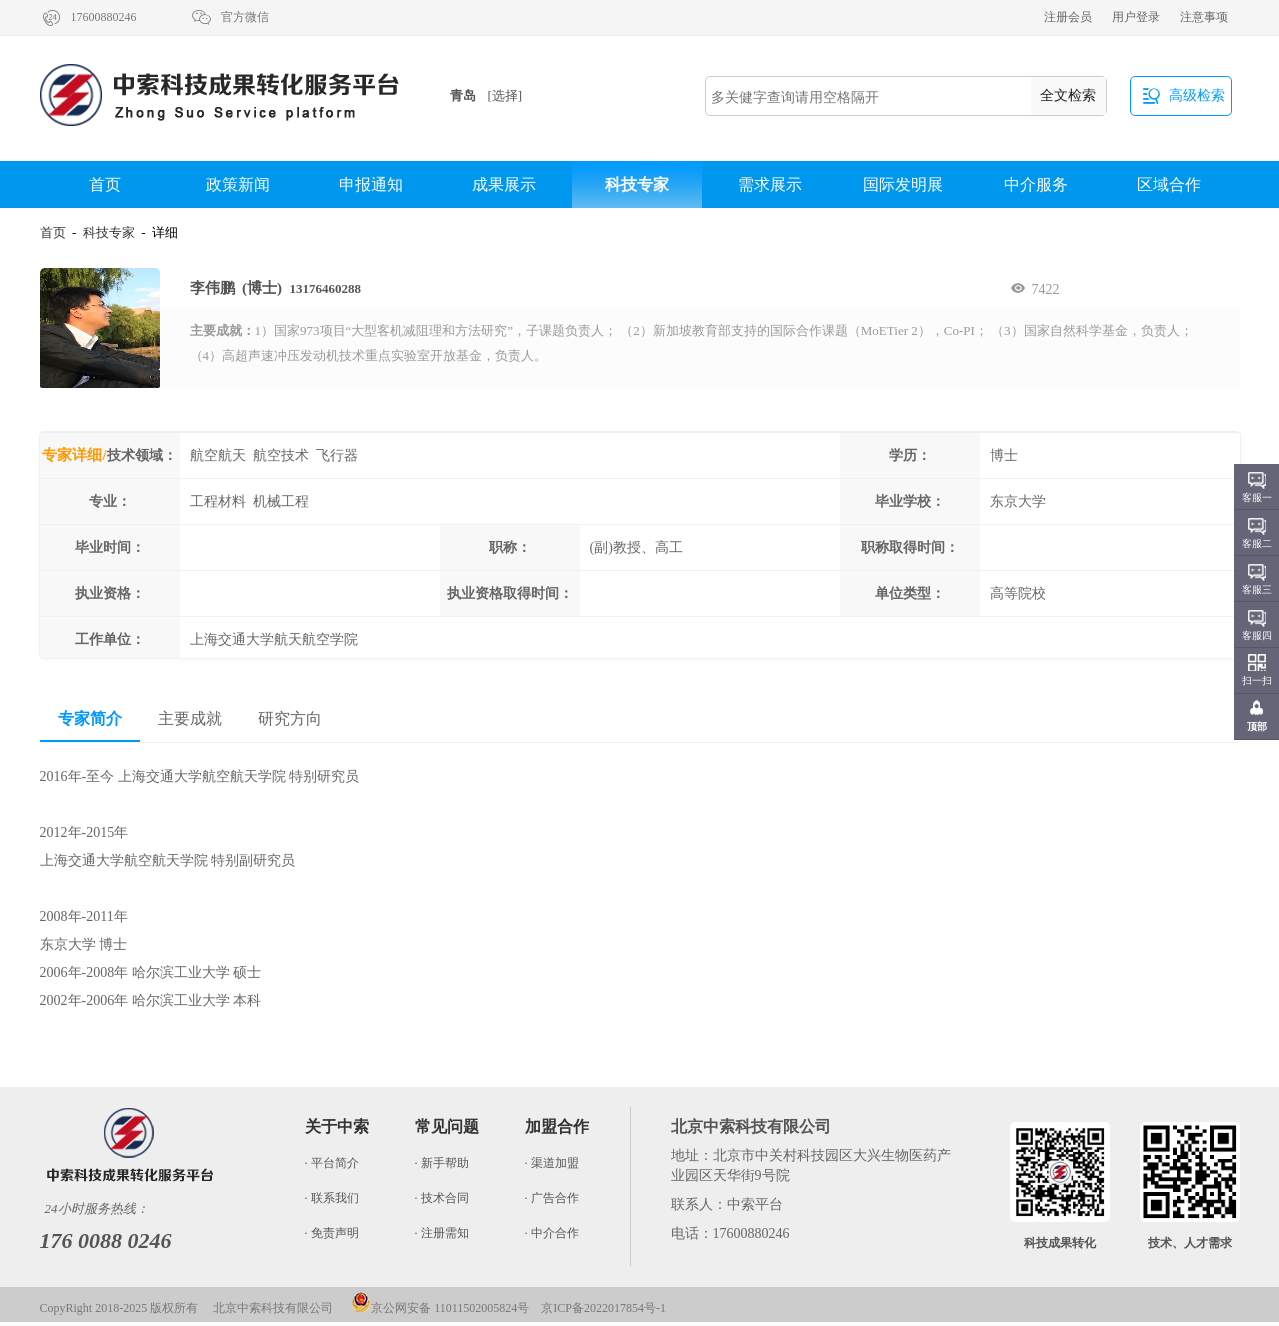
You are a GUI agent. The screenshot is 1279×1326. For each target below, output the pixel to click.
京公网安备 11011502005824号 (440, 1308)
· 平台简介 (332, 1163)
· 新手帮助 (442, 1163)
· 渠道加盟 (552, 1163)
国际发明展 (903, 184)
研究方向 (290, 718)
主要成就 (190, 718)
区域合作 (1169, 184)
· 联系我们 (332, 1198)
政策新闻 (238, 184)
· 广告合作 (552, 1198)
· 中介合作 (552, 1233)
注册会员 (1068, 17)
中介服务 (1036, 184)
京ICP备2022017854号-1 (603, 1308)
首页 (105, 184)
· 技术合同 (442, 1198)
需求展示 (770, 184)
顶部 (1257, 726)
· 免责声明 (332, 1233)
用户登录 (1136, 17)
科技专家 (637, 184)
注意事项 (1204, 17)
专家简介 (90, 718)
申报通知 (371, 184)
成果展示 (504, 184)
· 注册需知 (442, 1233)
